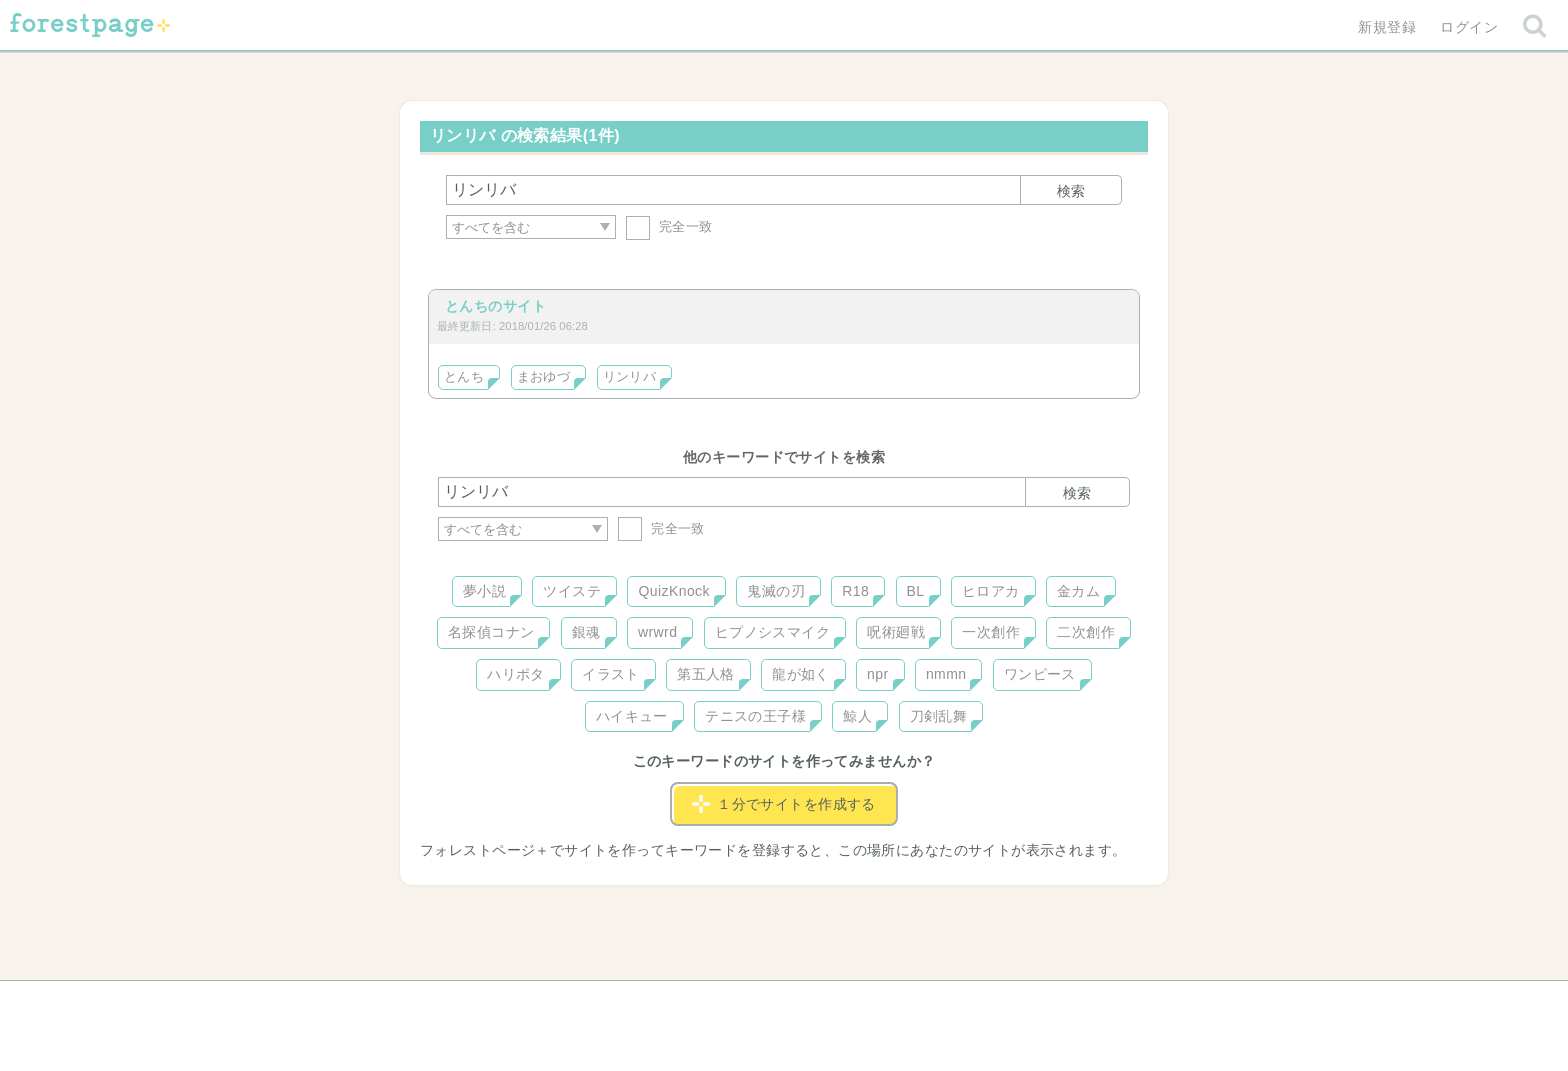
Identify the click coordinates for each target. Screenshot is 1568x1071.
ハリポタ (516, 674)
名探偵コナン (491, 632)
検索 (1071, 191)
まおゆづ (544, 377)
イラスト (611, 674)
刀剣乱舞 (939, 716)
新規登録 (1387, 27)
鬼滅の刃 (776, 591)
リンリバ (630, 377)
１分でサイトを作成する (784, 804)
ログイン (1469, 27)
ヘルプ (528, 1003)
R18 (855, 591)
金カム (1078, 591)
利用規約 (756, 1003)
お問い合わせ (639, 1003)
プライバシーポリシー (1000, 1003)
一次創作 (991, 632)
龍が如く (801, 674)
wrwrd (657, 632)
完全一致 (669, 226)
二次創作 (1086, 632)
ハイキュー (632, 716)
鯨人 (857, 716)
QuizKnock (673, 591)
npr (878, 674)
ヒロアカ (991, 591)
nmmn (946, 674)
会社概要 (861, 1003)
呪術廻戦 (896, 632)
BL (916, 591)
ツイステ (572, 591)
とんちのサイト (495, 306)
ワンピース (1040, 674)
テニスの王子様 (755, 716)
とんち (464, 377)
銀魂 (586, 632)
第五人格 (706, 674)
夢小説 (484, 591)
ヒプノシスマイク (772, 632)
